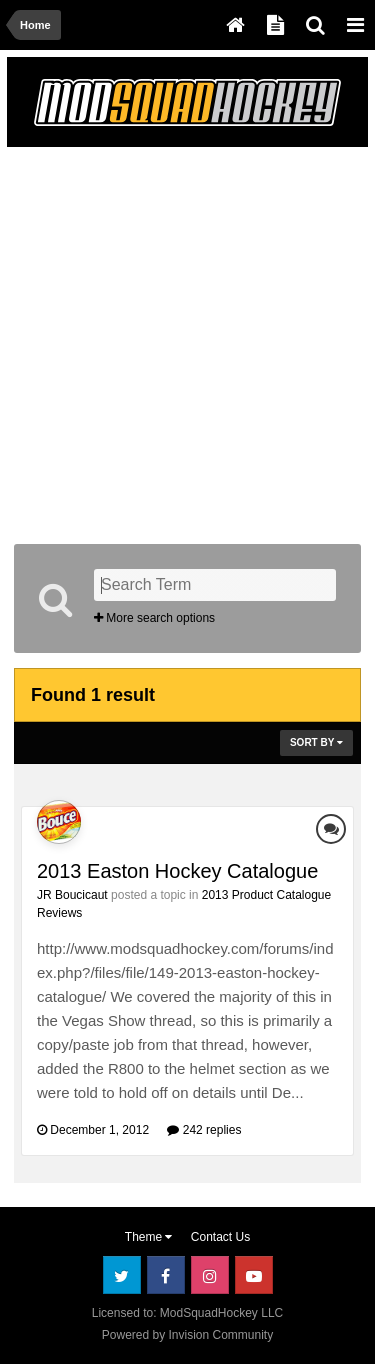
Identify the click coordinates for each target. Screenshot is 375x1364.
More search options (154, 618)
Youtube (254, 1275)
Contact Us (220, 1237)
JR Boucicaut (72, 895)
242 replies (204, 1130)
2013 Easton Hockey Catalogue (177, 871)
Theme (149, 1237)
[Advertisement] (187, 341)
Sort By (316, 742)
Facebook (166, 1275)
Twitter (122, 1275)
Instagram (210, 1275)
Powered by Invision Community (187, 1335)
